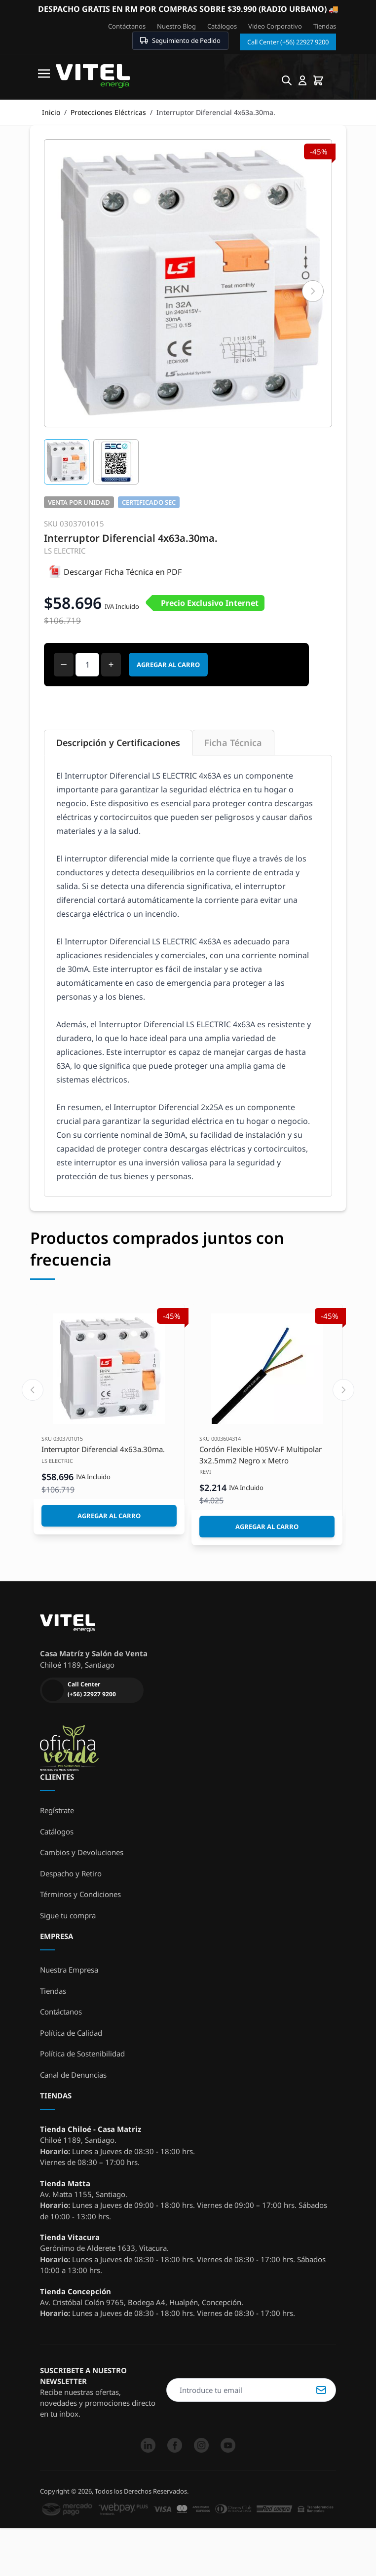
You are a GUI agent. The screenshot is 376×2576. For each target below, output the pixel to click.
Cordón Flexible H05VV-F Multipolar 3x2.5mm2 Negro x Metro (260, 1454)
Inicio (51, 112)
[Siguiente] (313, 291)
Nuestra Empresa (69, 1970)
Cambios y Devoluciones (81, 1852)
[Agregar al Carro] (109, 1516)
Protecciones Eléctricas (108, 112)
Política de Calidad (71, 2033)
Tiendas (324, 26)
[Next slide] (343, 1390)
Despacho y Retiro (71, 1873)
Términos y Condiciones (80, 1894)
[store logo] (93, 76)
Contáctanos (127, 26)
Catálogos (222, 26)
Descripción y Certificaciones (118, 742)
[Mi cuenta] (302, 80)
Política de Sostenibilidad (82, 2053)
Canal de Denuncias (73, 2075)
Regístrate (57, 1810)
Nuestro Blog (176, 26)
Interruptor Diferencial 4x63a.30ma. (103, 1449)
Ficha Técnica (233, 742)
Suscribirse (321, 2390)
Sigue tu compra (68, 1915)
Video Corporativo (275, 26)
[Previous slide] (32, 1390)
